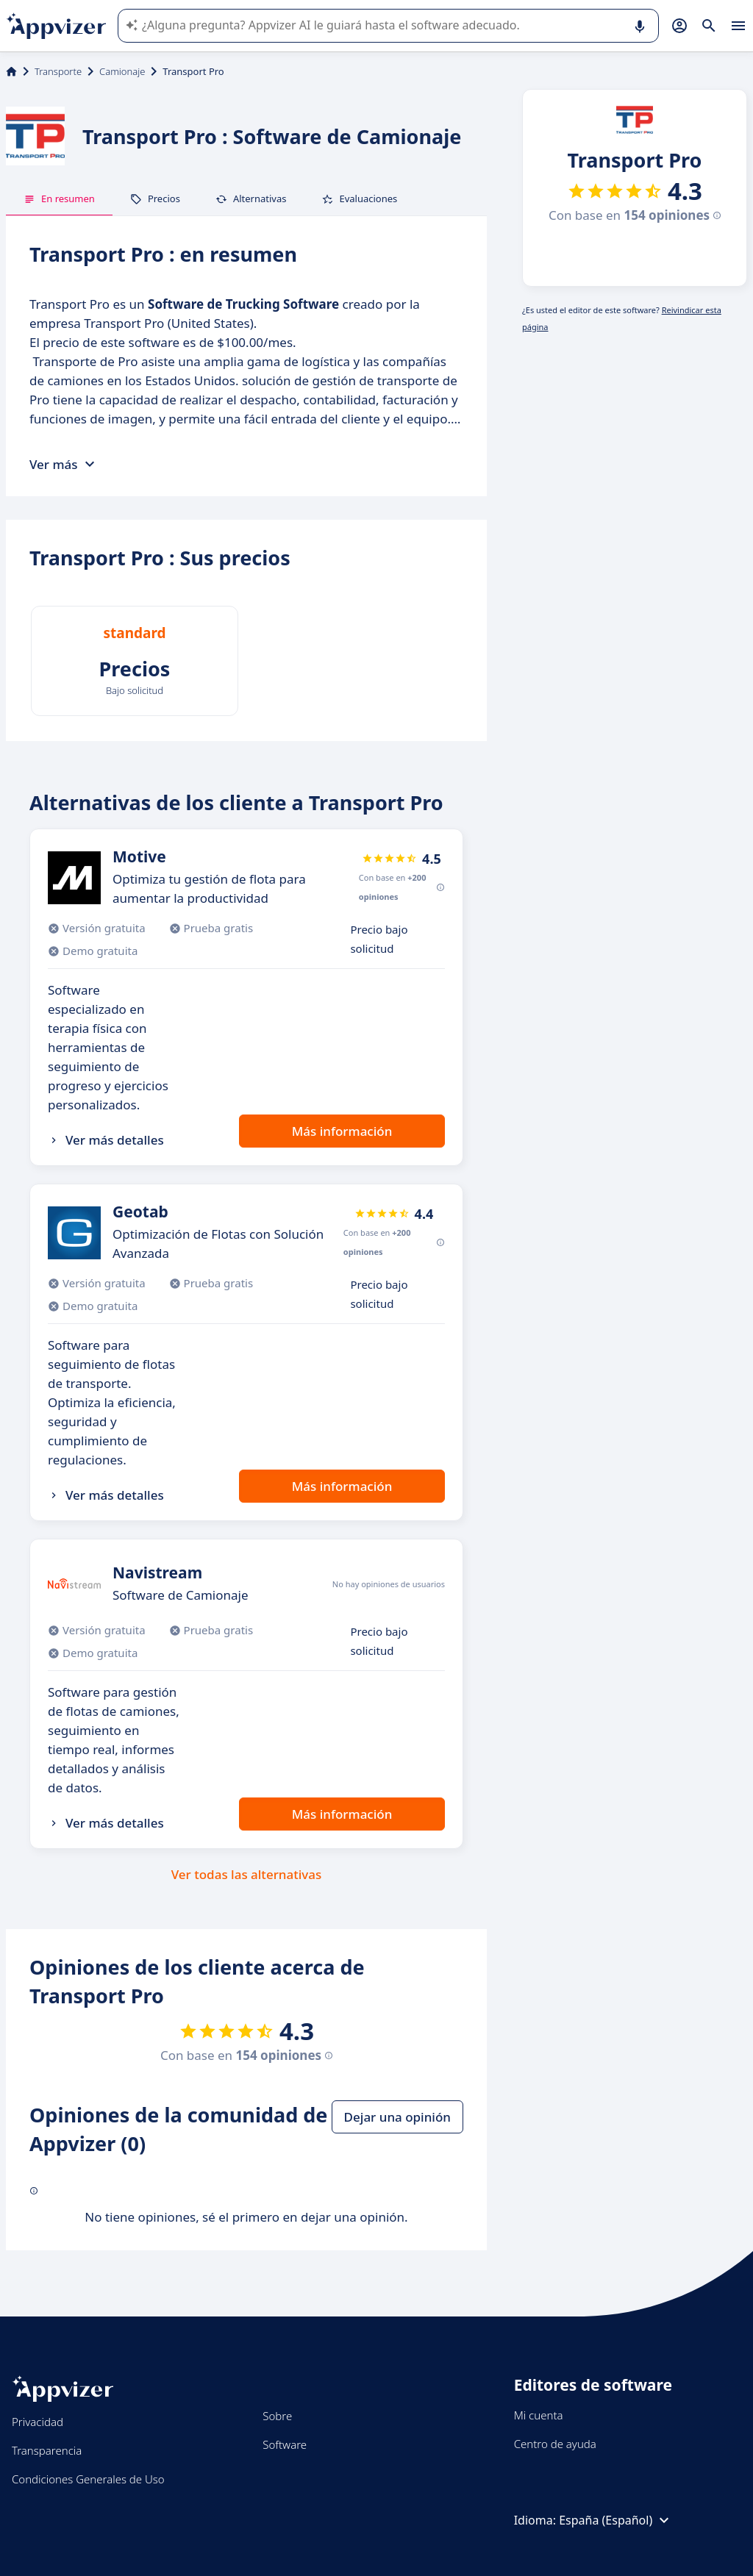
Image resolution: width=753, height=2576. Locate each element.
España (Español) (616, 2520)
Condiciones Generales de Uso (88, 2479)
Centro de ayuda (555, 2443)
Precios (155, 198)
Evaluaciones (359, 198)
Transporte (58, 71)
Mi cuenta (538, 2415)
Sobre (277, 2415)
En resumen (59, 198)
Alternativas (251, 198)
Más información (342, 1131)
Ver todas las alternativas (246, 1874)
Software (285, 2444)
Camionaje (122, 71)
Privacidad (37, 2421)
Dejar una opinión (397, 2116)
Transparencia (47, 2450)
